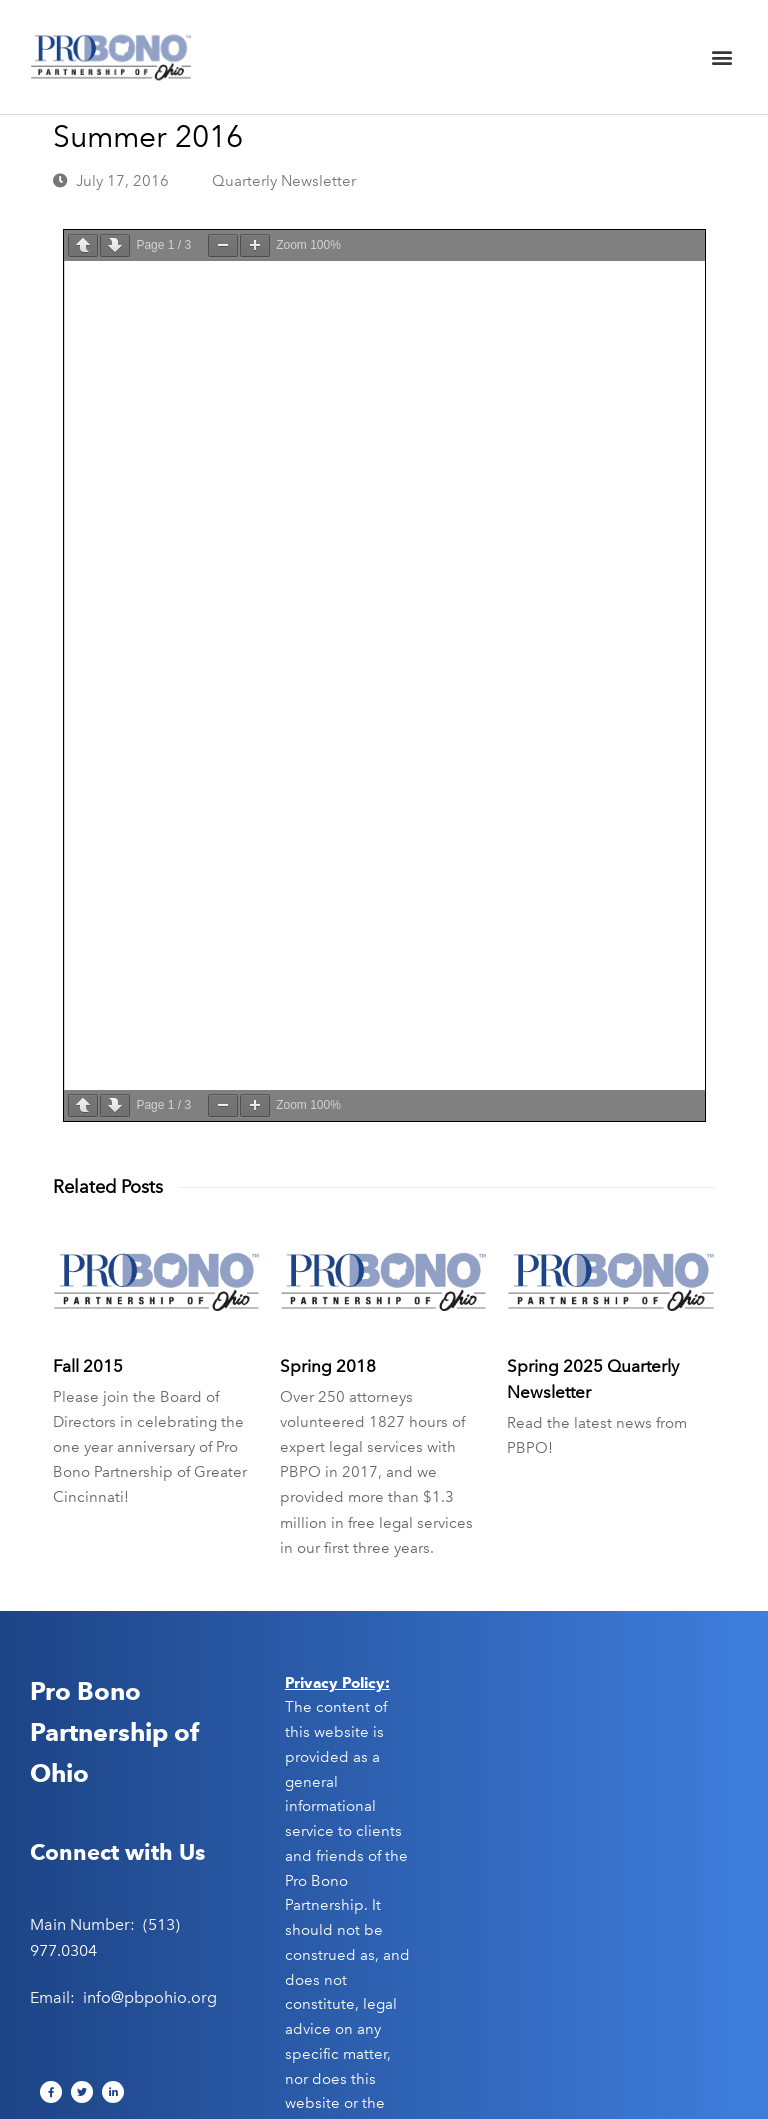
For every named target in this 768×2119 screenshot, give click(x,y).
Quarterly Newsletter (284, 181)
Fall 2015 (88, 1364)
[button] (721, 57)
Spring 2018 (328, 1364)
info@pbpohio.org (150, 1995)
